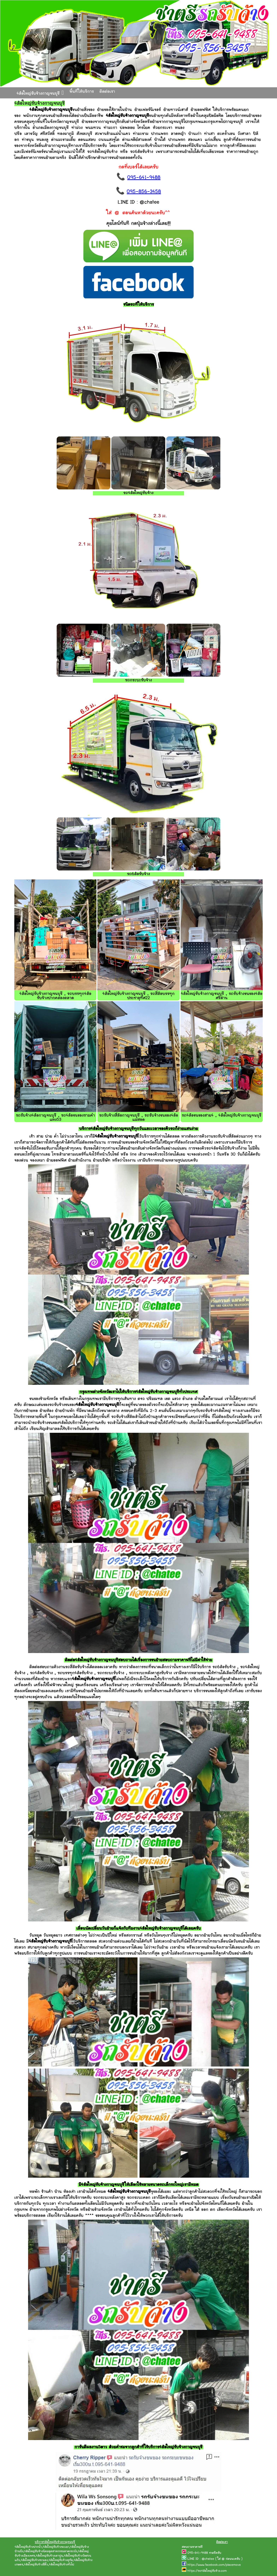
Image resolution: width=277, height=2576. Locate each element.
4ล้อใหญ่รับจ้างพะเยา (56, 2547)
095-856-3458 (144, 192)
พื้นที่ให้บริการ (81, 92)
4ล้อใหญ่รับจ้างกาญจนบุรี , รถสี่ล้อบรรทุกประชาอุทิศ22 (138, 996)
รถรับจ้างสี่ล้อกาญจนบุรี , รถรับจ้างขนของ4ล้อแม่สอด (138, 1118)
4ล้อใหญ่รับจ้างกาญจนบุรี (40, 93)
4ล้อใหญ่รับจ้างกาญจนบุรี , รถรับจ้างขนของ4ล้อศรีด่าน (221, 996)
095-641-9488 (143, 177)
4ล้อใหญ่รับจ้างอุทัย (61, 2560)
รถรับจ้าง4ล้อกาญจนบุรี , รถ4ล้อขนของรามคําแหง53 (55, 1118)
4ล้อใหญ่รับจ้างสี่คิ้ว (36, 2564)
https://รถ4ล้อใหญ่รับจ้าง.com (207, 2571)
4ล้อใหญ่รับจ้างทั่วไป (61, 2564)
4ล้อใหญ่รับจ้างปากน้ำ (28, 2547)
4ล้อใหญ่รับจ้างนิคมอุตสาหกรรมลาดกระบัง (50, 2551)
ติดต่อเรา (107, 92)
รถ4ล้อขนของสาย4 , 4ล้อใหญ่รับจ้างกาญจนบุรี (221, 1116)
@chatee (208, 2559)
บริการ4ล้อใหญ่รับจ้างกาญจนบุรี (55, 2542)
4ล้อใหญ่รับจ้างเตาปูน (49, 2555)
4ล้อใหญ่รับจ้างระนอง (34, 2560)
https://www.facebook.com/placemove (214, 2565)
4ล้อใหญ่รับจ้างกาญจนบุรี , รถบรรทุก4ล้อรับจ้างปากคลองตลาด (55, 996)
